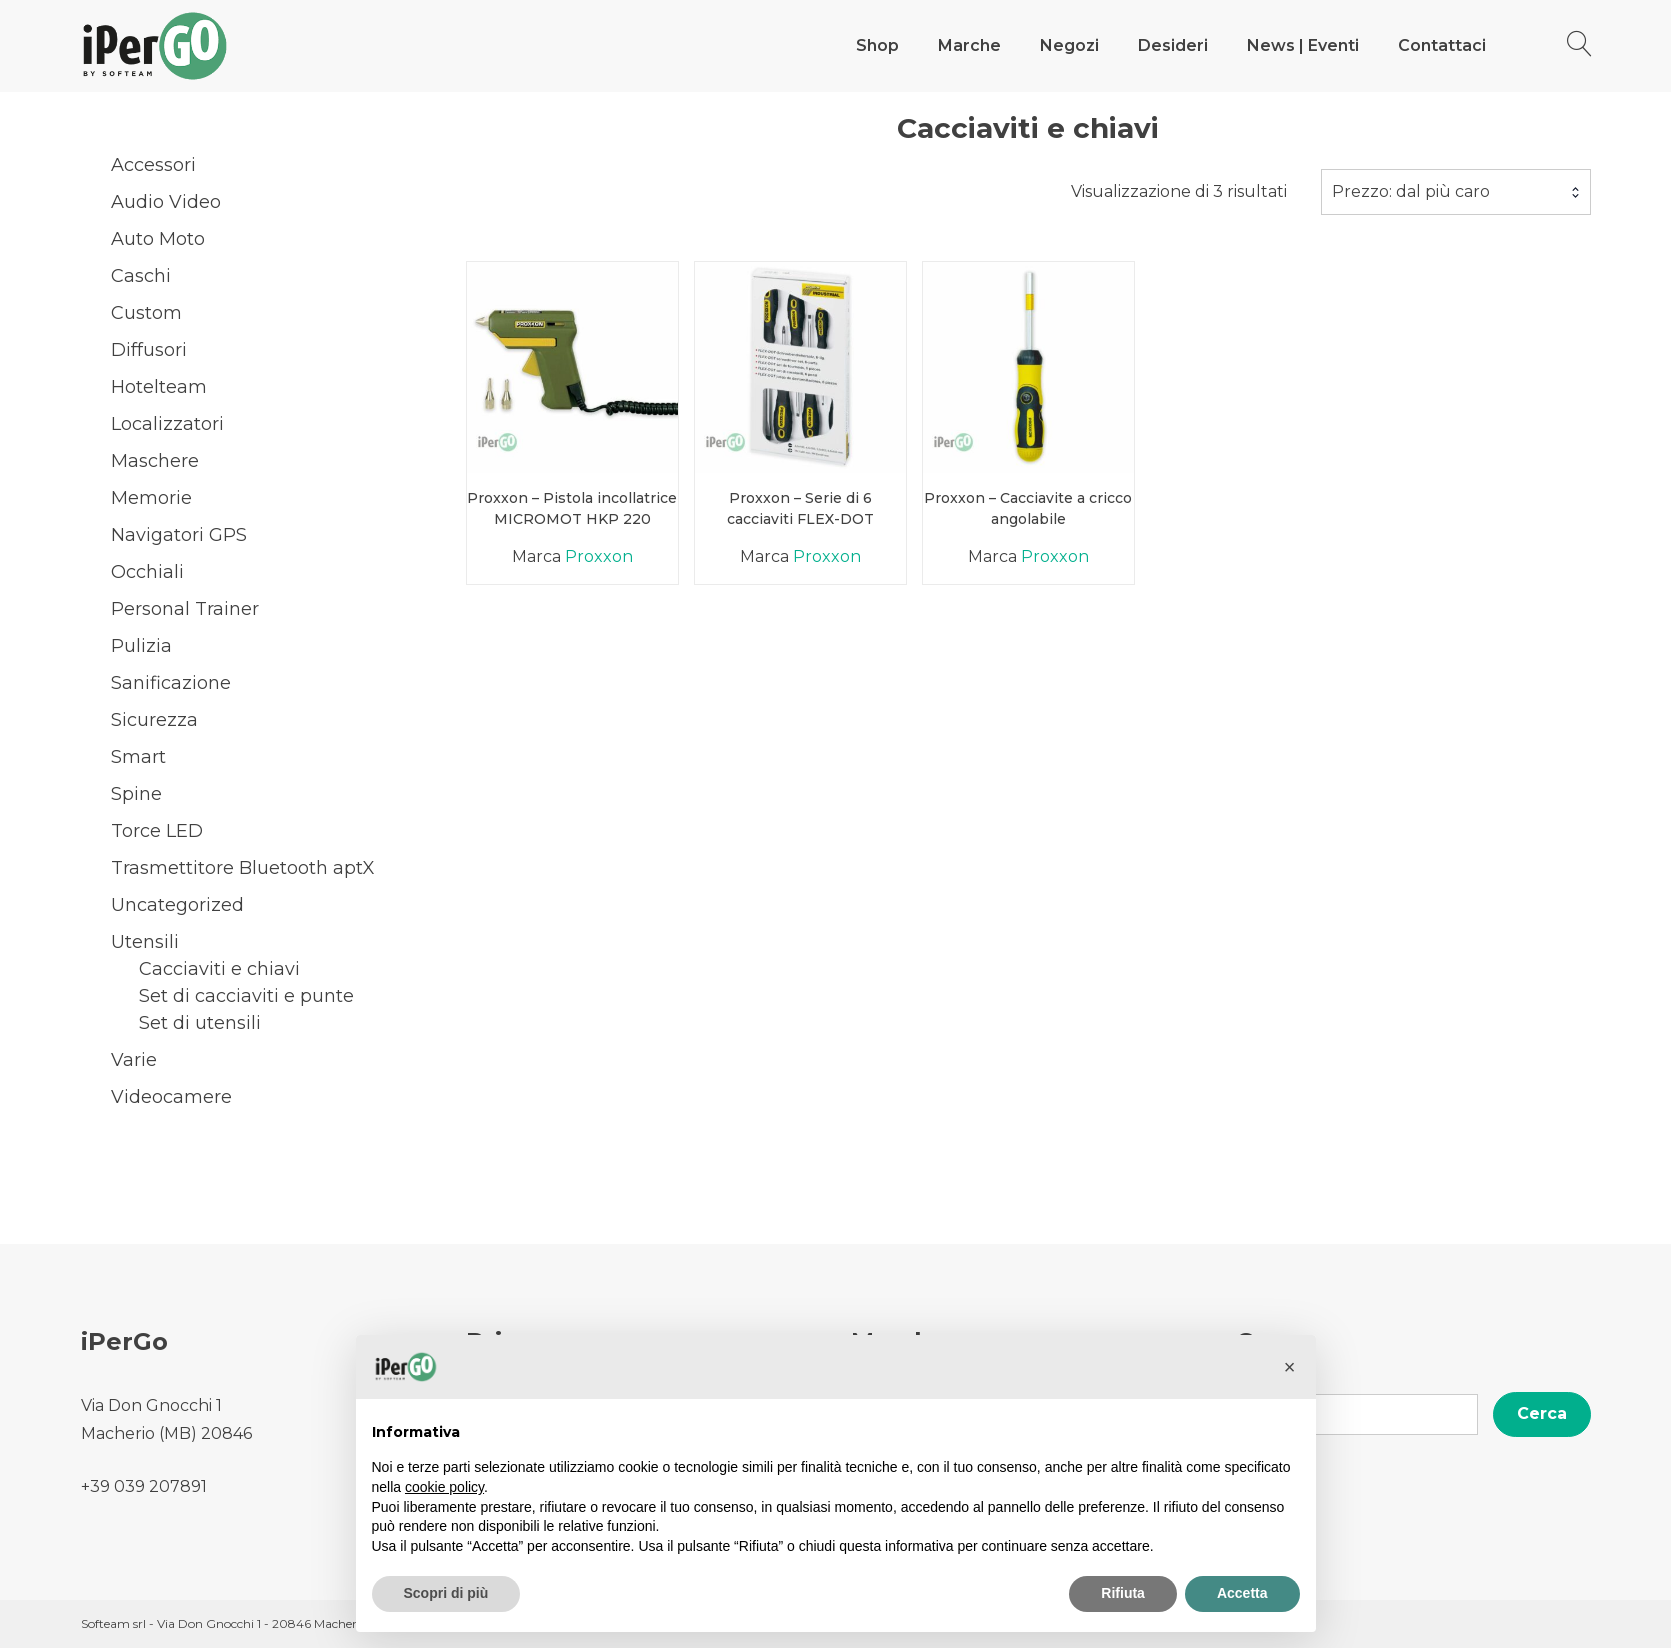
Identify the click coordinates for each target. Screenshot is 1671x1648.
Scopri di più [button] (446, 1593)
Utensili (145, 942)
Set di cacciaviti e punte (246, 996)
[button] (1290, 1367)
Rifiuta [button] (1123, 1593)
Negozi (1069, 45)
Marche (969, 45)
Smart (138, 757)
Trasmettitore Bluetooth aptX (243, 868)
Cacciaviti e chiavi (219, 969)
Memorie (151, 498)
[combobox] (1456, 192)
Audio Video (166, 202)
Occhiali (147, 572)
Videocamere (171, 1097)
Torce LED (157, 831)
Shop (877, 45)
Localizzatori (167, 424)
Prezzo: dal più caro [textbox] (1411, 191)
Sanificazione (171, 683)
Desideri (1173, 45)
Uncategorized (177, 905)
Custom (146, 313)
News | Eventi (1303, 45)
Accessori (153, 165)
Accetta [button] (1242, 1593)
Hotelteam (159, 387)
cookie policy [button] (444, 1487)
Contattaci (1442, 45)
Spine (136, 794)
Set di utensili (200, 1023)
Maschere (155, 461)
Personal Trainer (185, 609)
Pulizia (141, 646)
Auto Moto (158, 239)
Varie (134, 1060)
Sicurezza (154, 720)
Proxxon (599, 556)
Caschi (141, 276)
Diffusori (149, 350)
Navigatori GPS (179, 535)
